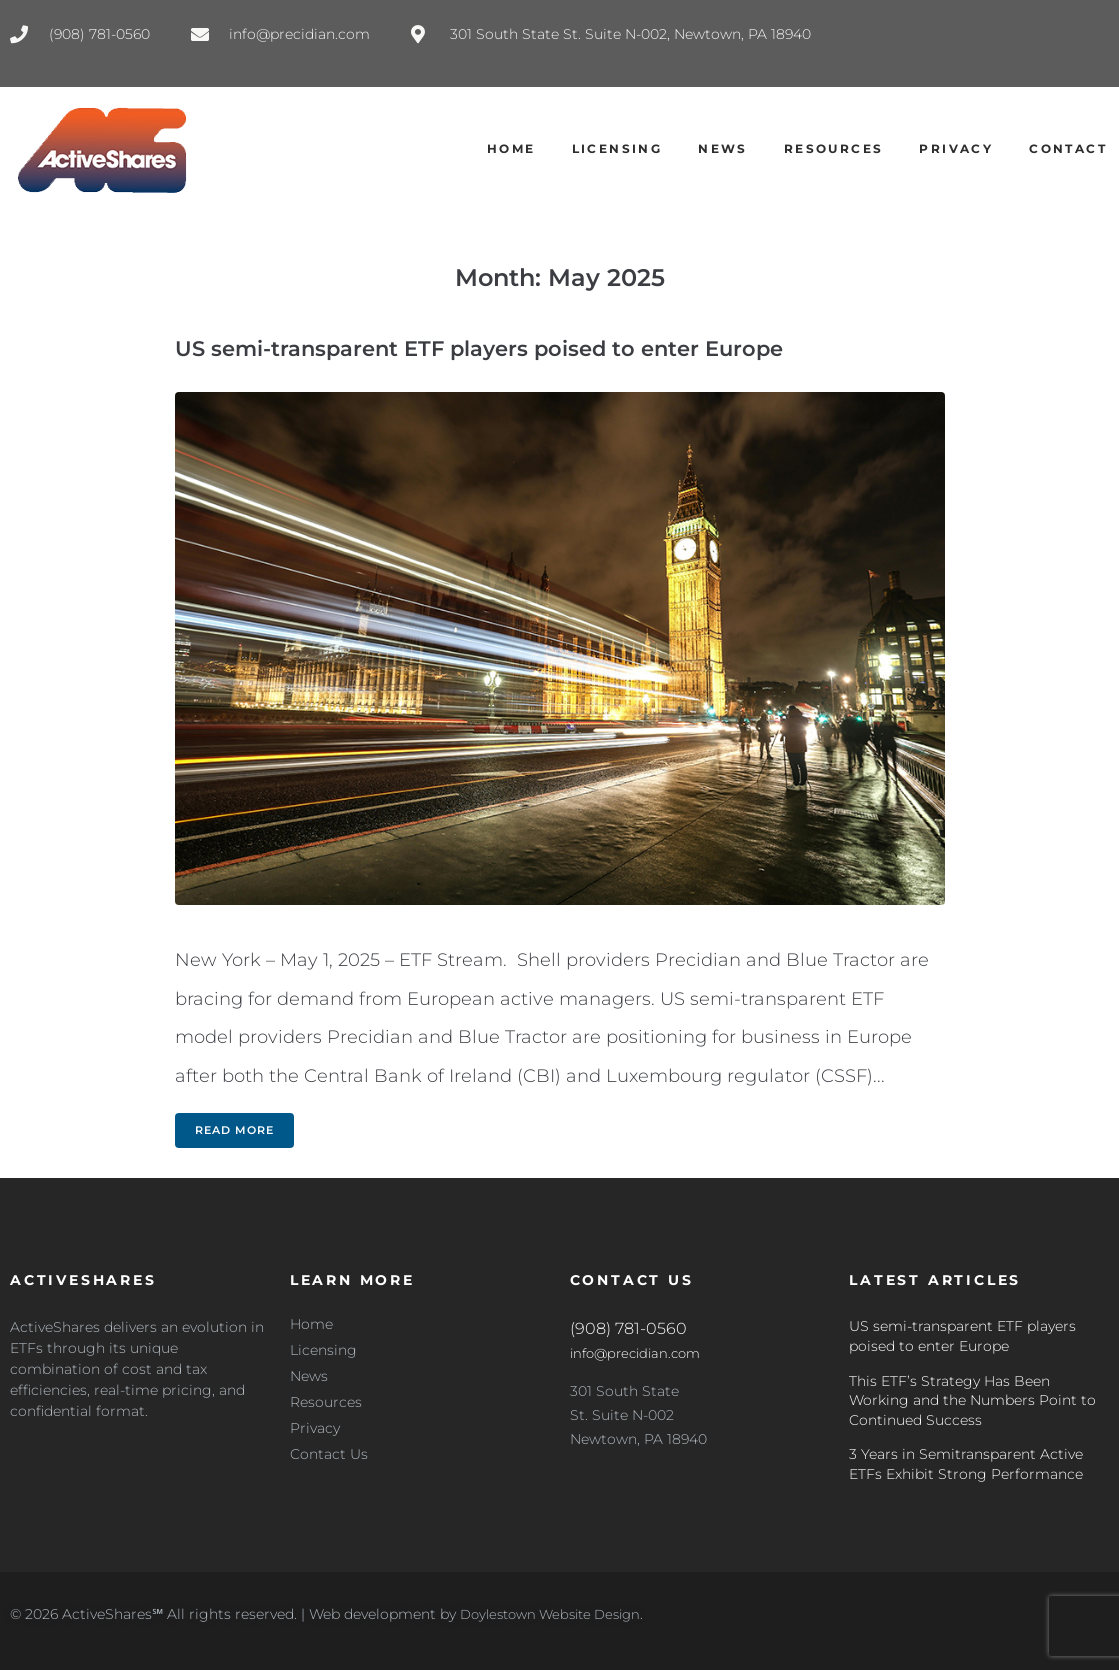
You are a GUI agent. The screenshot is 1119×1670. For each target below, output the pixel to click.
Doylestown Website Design (558, 1614)
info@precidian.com (640, 1353)
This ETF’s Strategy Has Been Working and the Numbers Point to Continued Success (972, 1400)
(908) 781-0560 (628, 1328)
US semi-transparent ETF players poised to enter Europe (479, 348)
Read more (234, 1130)
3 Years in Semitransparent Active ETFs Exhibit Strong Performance (966, 1464)
